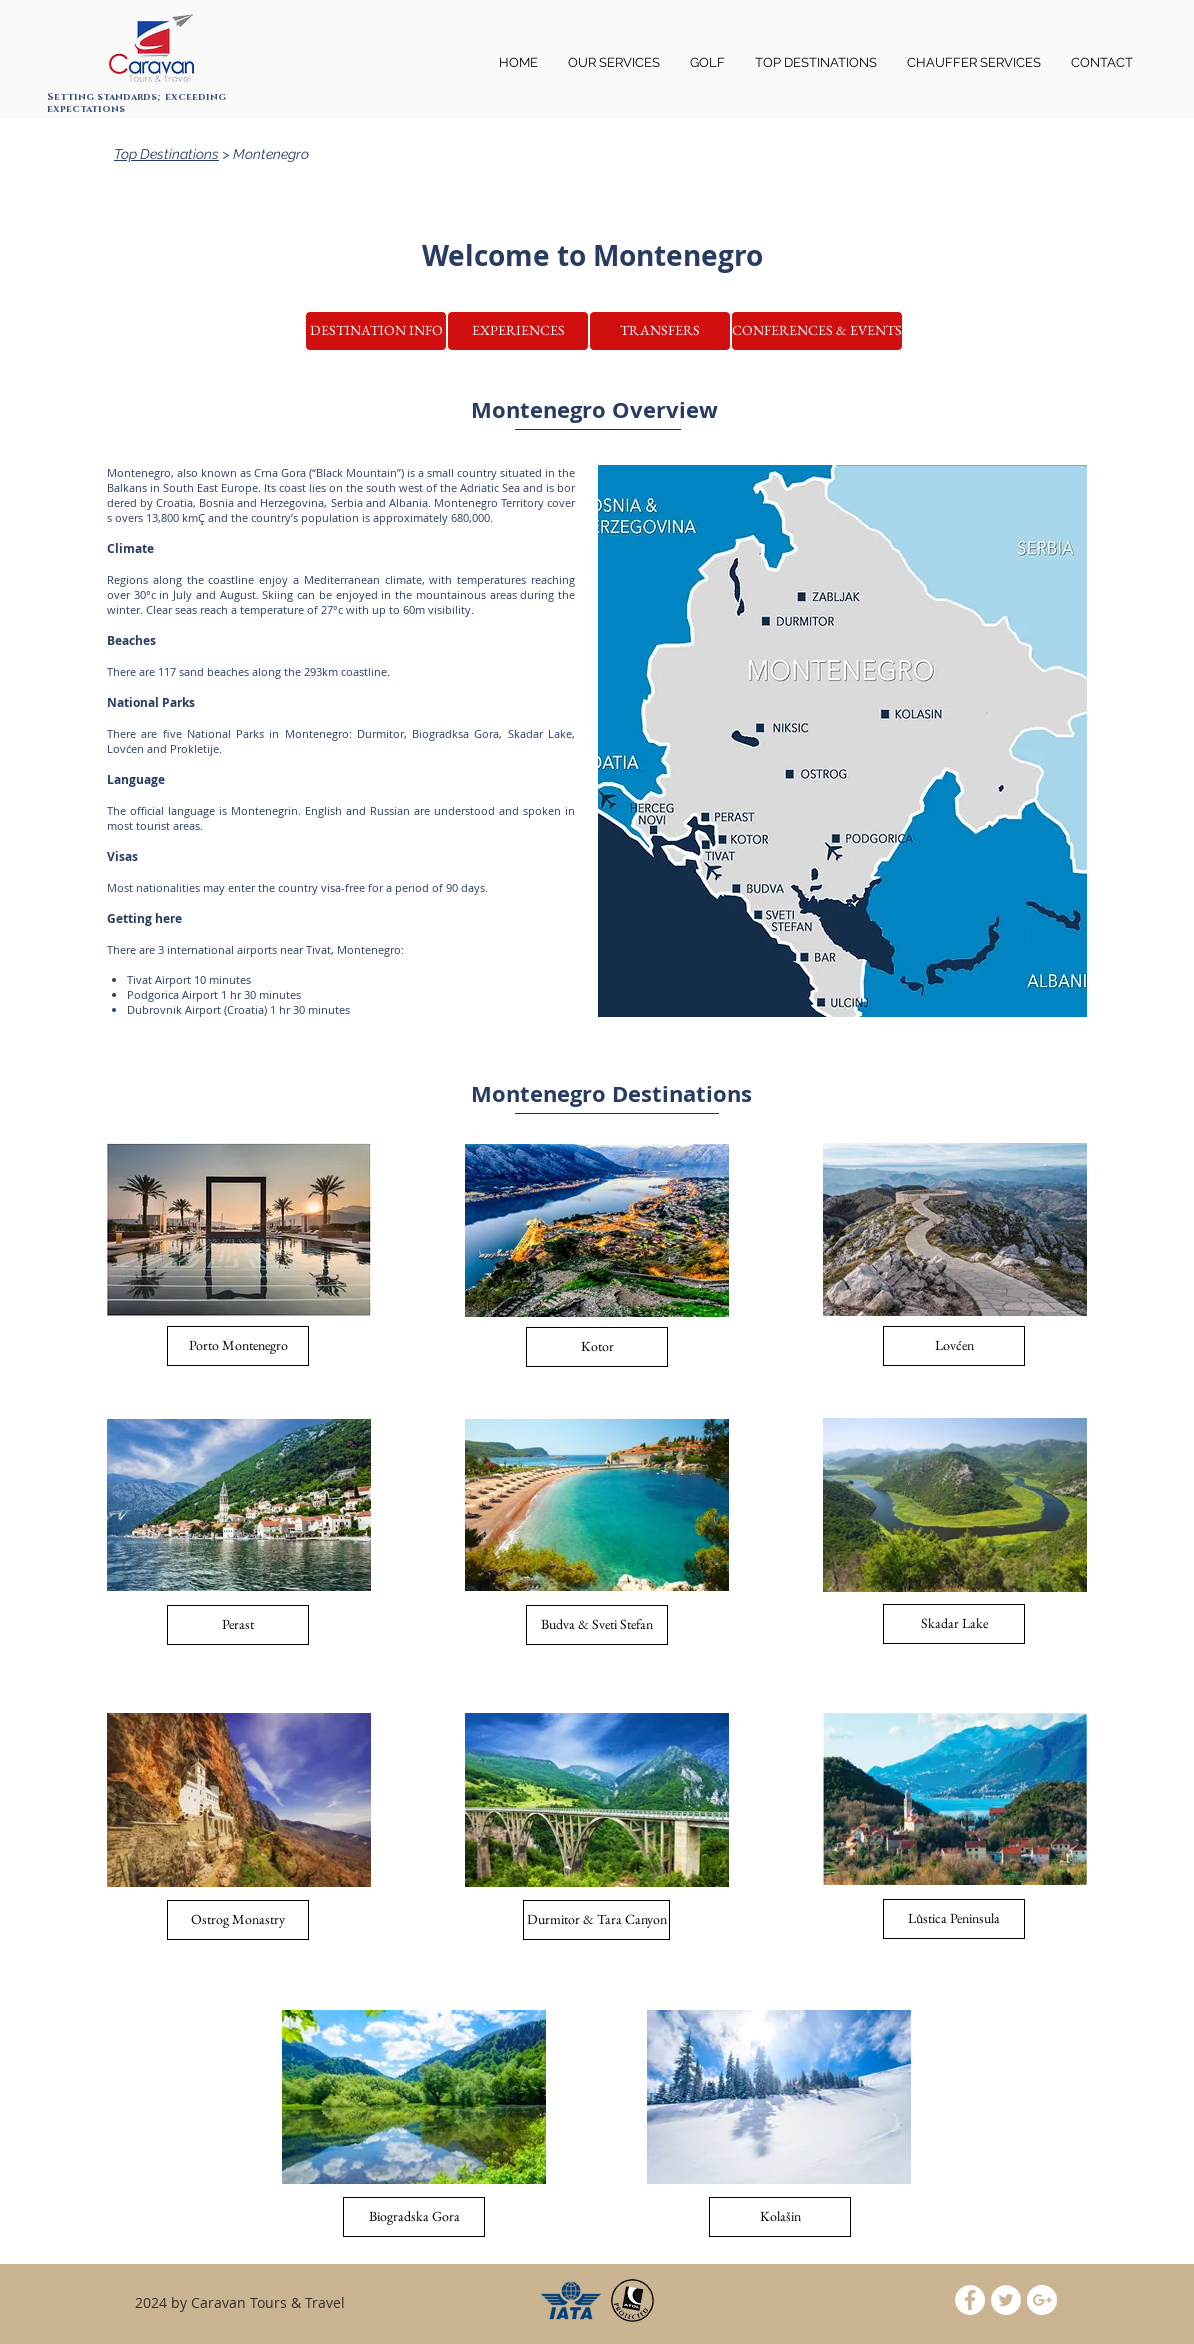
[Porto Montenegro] (238, 1346)
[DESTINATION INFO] (376, 331)
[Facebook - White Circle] (970, 2300)
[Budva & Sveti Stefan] (597, 1625)
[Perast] (238, 1625)
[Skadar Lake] (954, 1624)
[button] (974, 63)
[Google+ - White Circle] (1042, 2300)
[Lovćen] (954, 1346)
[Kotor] (597, 1347)
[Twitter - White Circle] (1006, 2300)
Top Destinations (166, 154)
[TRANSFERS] (660, 331)
